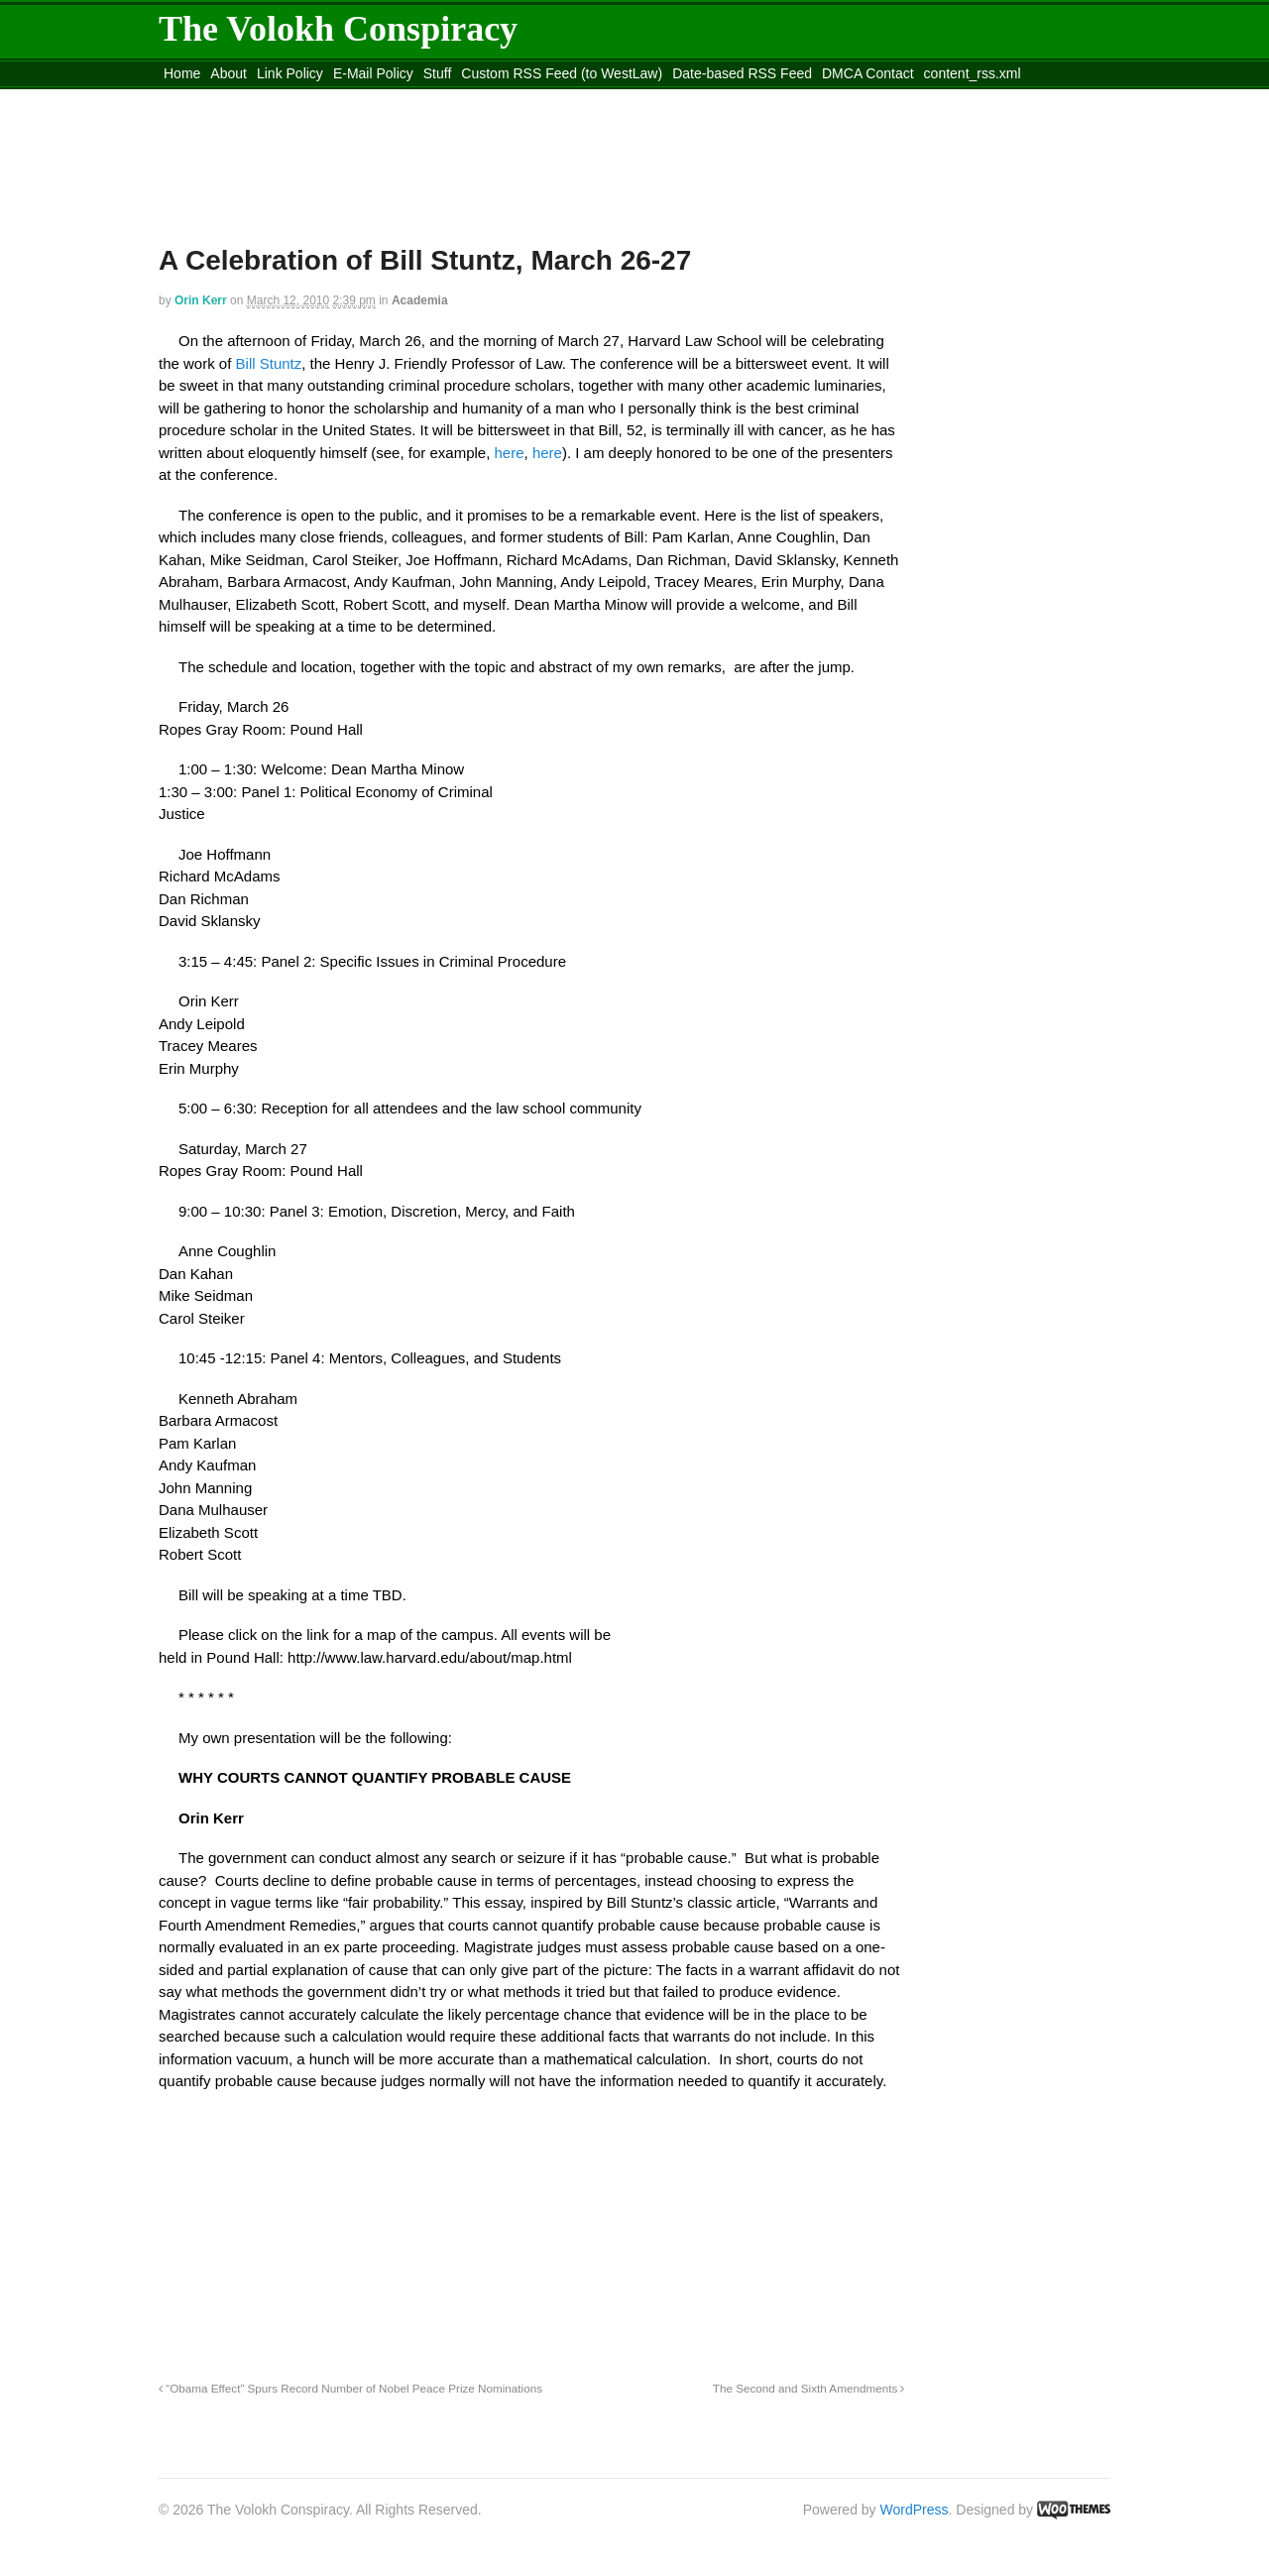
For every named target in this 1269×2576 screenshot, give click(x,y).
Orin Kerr (200, 300)
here (509, 452)
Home (182, 73)
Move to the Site (268, 98)
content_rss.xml (972, 73)
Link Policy (290, 73)
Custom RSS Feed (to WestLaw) (561, 73)
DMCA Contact (868, 73)
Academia (420, 300)
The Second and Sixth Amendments (809, 2388)
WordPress (914, 2509)
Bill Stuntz (266, 363)
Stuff (437, 73)
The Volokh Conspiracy (338, 29)
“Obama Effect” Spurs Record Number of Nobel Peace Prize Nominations (350, 2388)
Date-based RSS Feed (742, 73)
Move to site (446, 98)
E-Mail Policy (373, 73)
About (228, 73)
